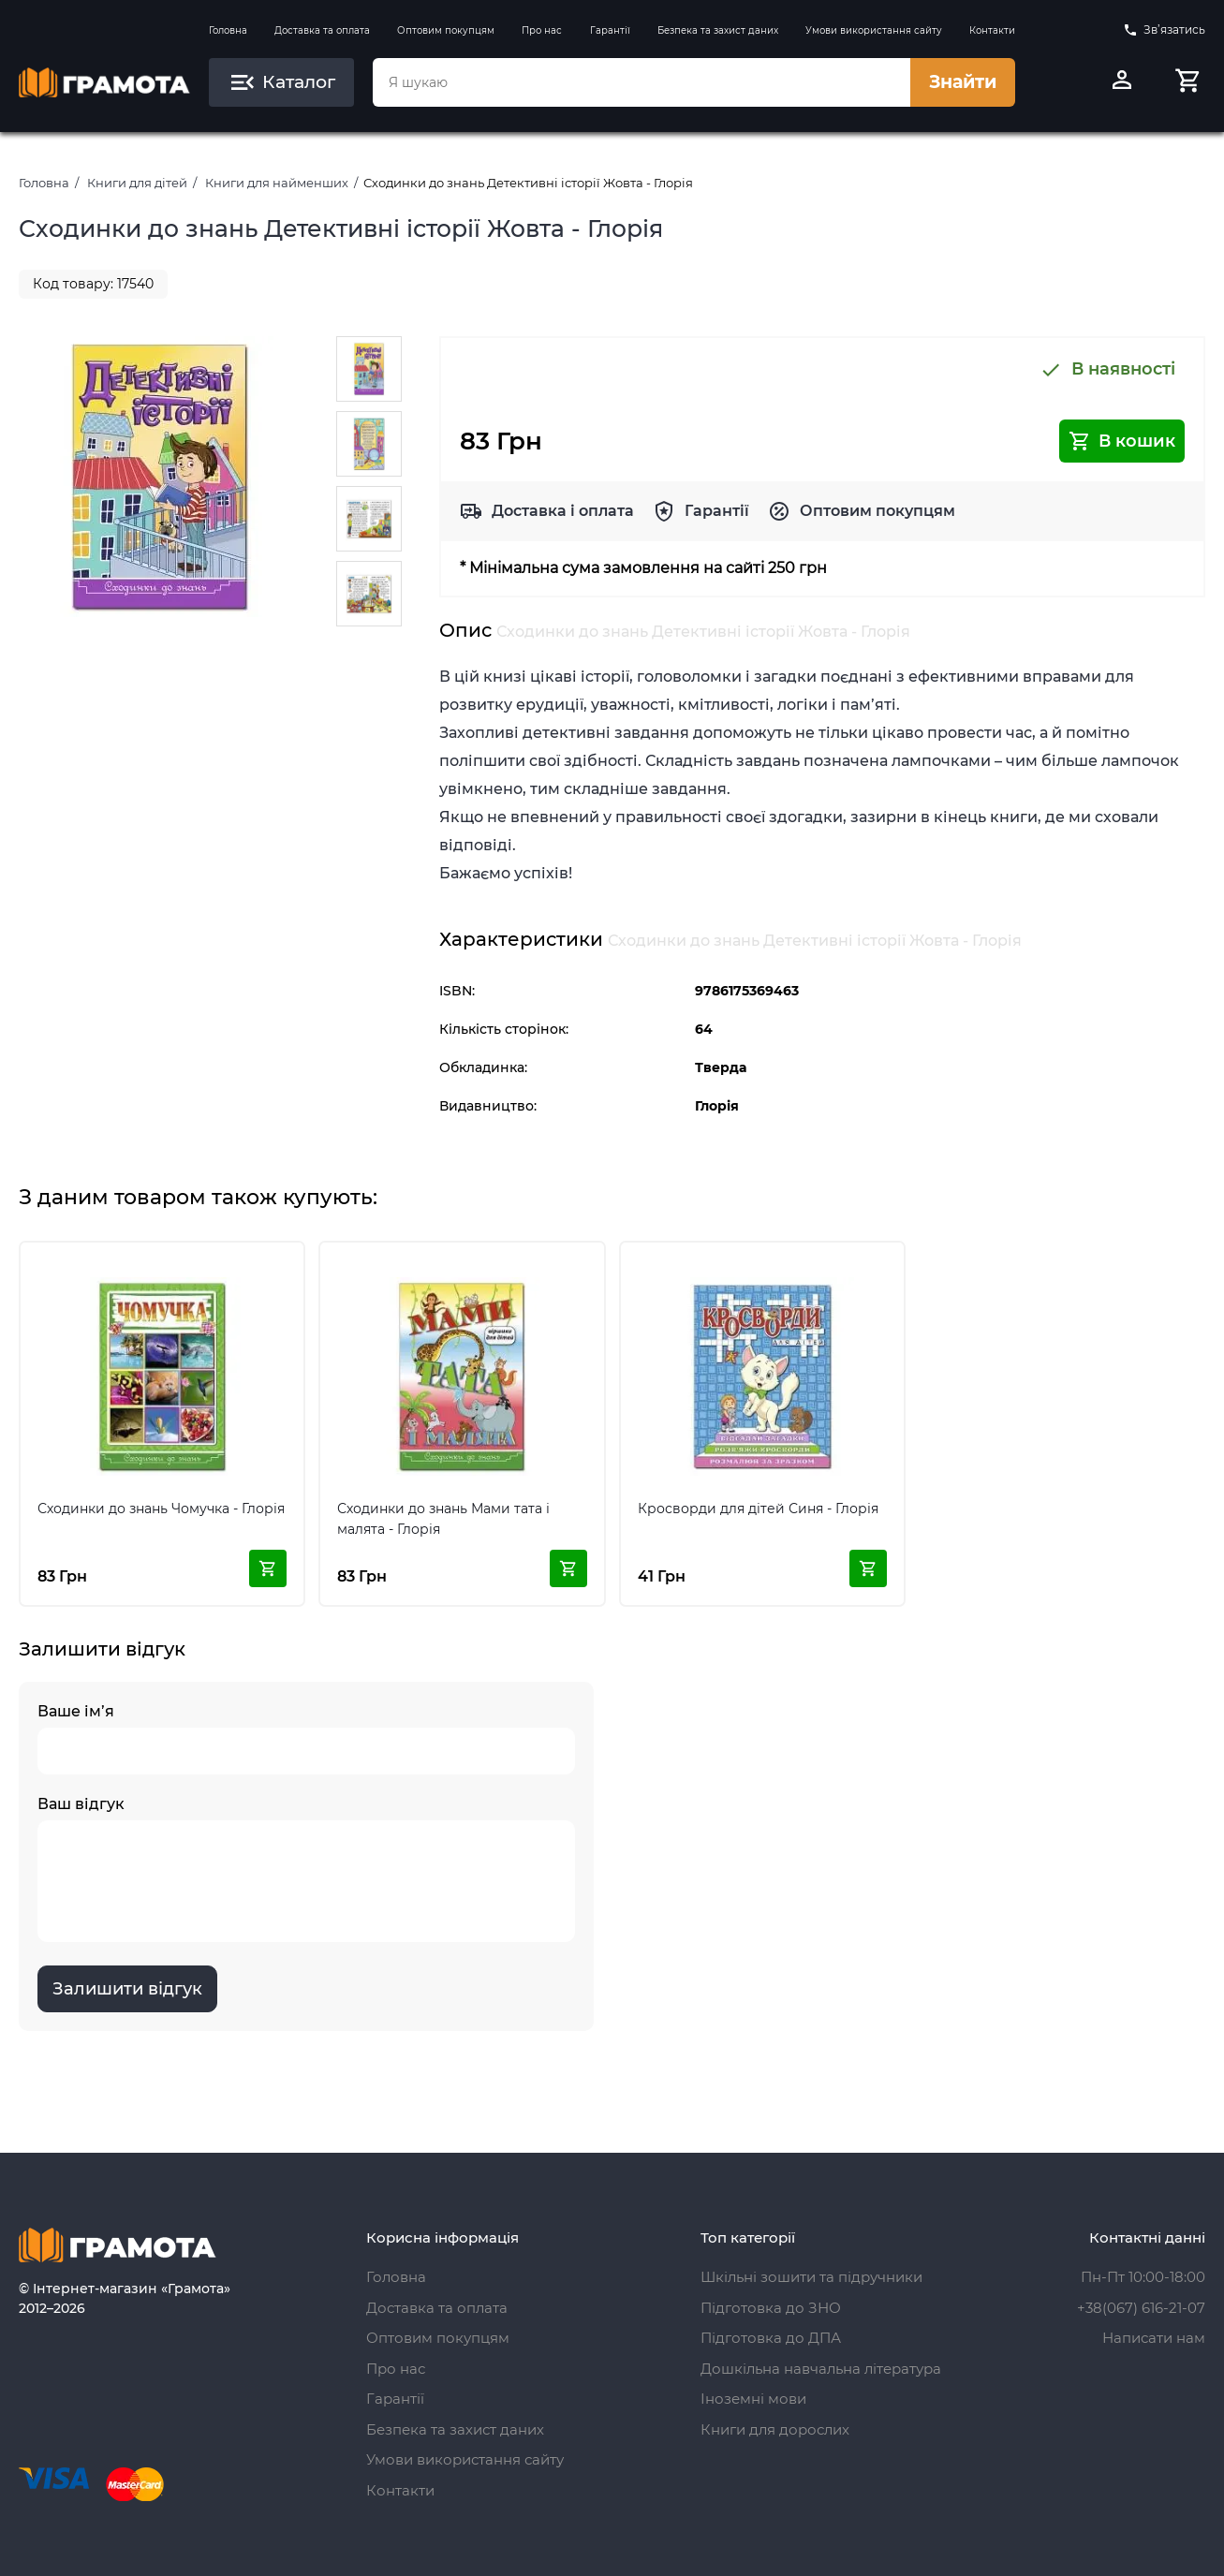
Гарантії (610, 30)
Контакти (992, 30)
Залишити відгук (127, 1989)
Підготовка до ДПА (770, 2338)
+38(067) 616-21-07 (1141, 2308)
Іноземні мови (753, 2398)
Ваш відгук (306, 1868)
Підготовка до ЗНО (770, 2308)
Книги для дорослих (774, 2429)
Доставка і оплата (563, 511)
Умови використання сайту (873, 30)
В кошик (1122, 441)
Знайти (962, 82)
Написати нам (1153, 2338)
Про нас (542, 30)
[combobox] (642, 82)
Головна (228, 30)
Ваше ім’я (306, 1738)
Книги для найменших (276, 182)
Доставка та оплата (322, 30)
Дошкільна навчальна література (820, 2368)
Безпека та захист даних (717, 30)
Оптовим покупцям (445, 30)
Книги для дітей (137, 182)
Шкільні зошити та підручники (811, 2277)
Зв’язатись (1164, 29)
